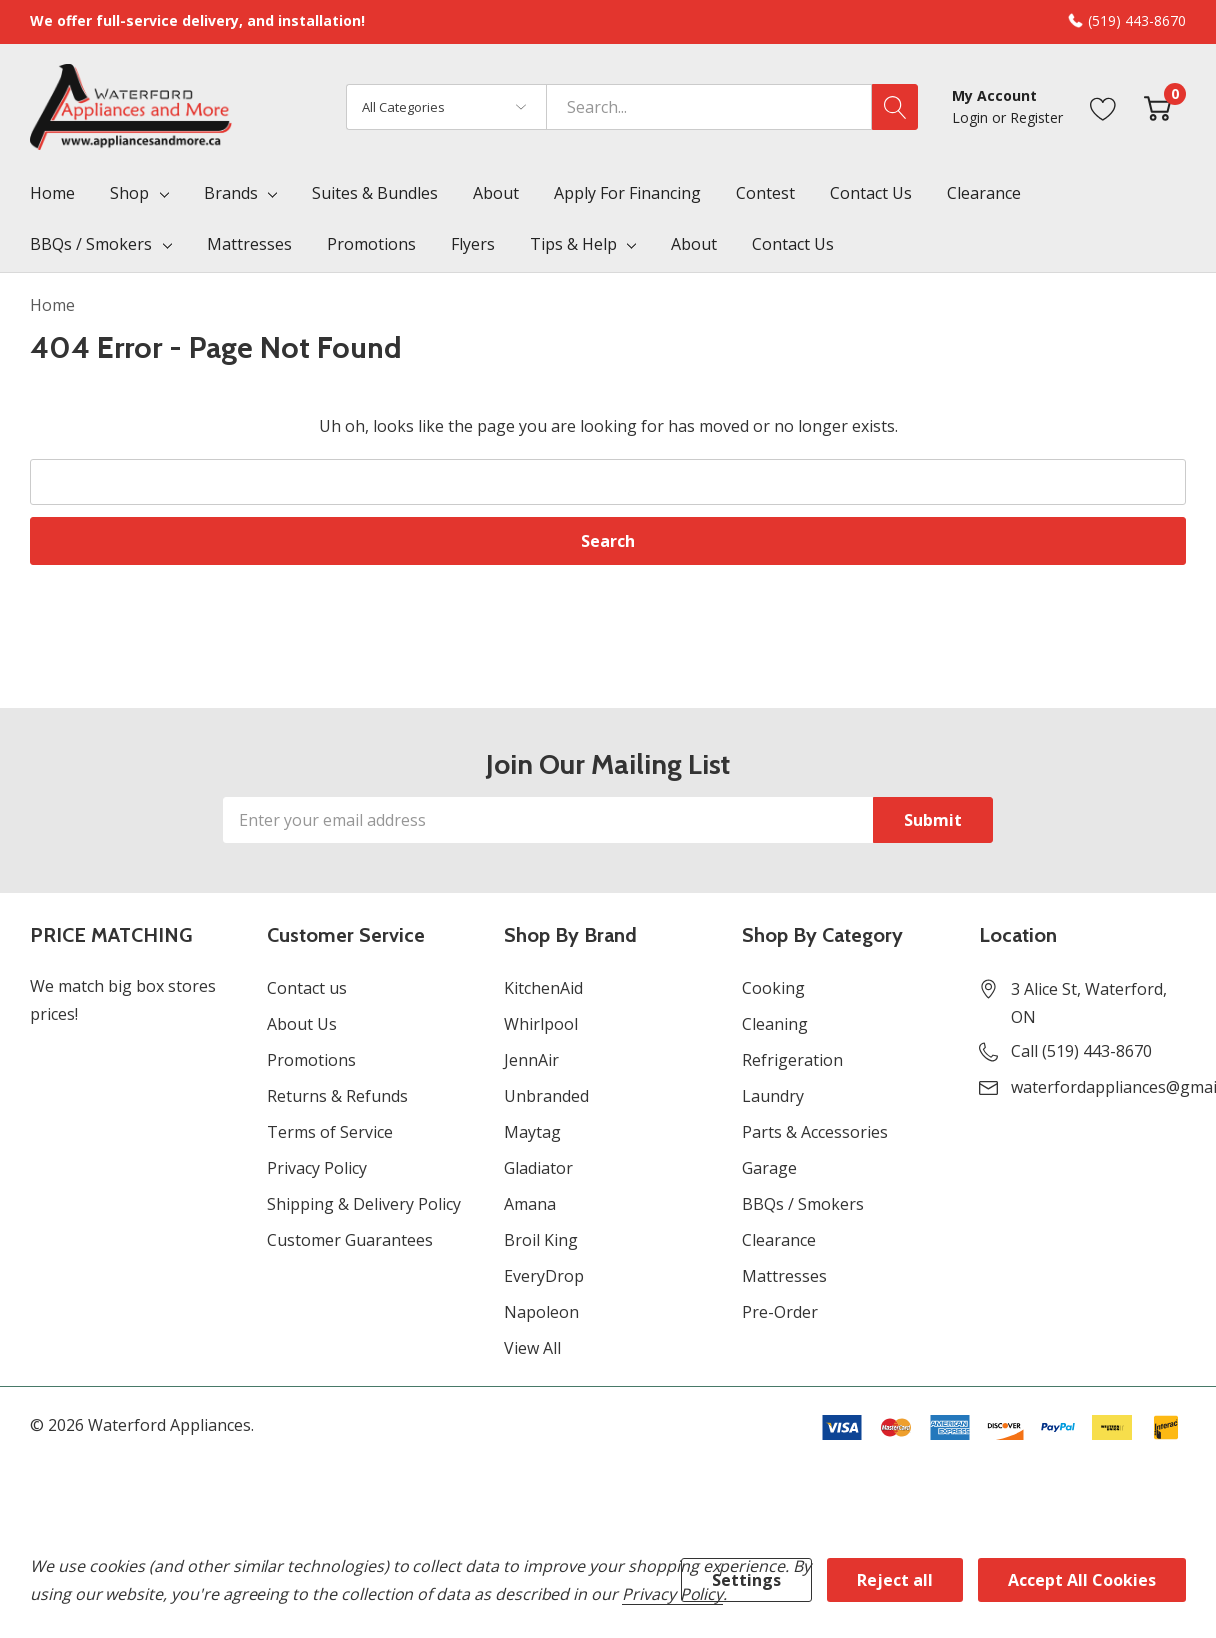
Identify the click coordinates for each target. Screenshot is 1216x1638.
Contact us (307, 988)
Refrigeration (792, 1060)
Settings (746, 1580)
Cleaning (775, 1024)
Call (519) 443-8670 (1081, 1051)
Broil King (541, 1240)
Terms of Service (330, 1132)
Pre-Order (780, 1312)
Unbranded (546, 1096)
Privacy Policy (317, 1168)
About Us (302, 1024)
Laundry (773, 1096)
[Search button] (895, 107)
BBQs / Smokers (91, 244)
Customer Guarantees (350, 1240)
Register (1036, 117)
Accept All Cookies (1082, 1580)
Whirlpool (541, 1024)
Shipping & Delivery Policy (364, 1204)
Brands (231, 193)
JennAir (531, 1060)
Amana (530, 1204)
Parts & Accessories (815, 1132)
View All (532, 1348)
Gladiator (538, 1168)
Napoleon (541, 1312)
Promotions (311, 1060)
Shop (129, 193)
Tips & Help (573, 244)
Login (972, 117)
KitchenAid (543, 988)
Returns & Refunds (337, 1096)
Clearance (779, 1240)
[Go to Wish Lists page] (1103, 106)
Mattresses (784, 1276)
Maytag (532, 1132)
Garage (769, 1168)
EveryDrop (544, 1276)
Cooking (773, 988)
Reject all (895, 1580)
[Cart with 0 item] (1157, 106)
